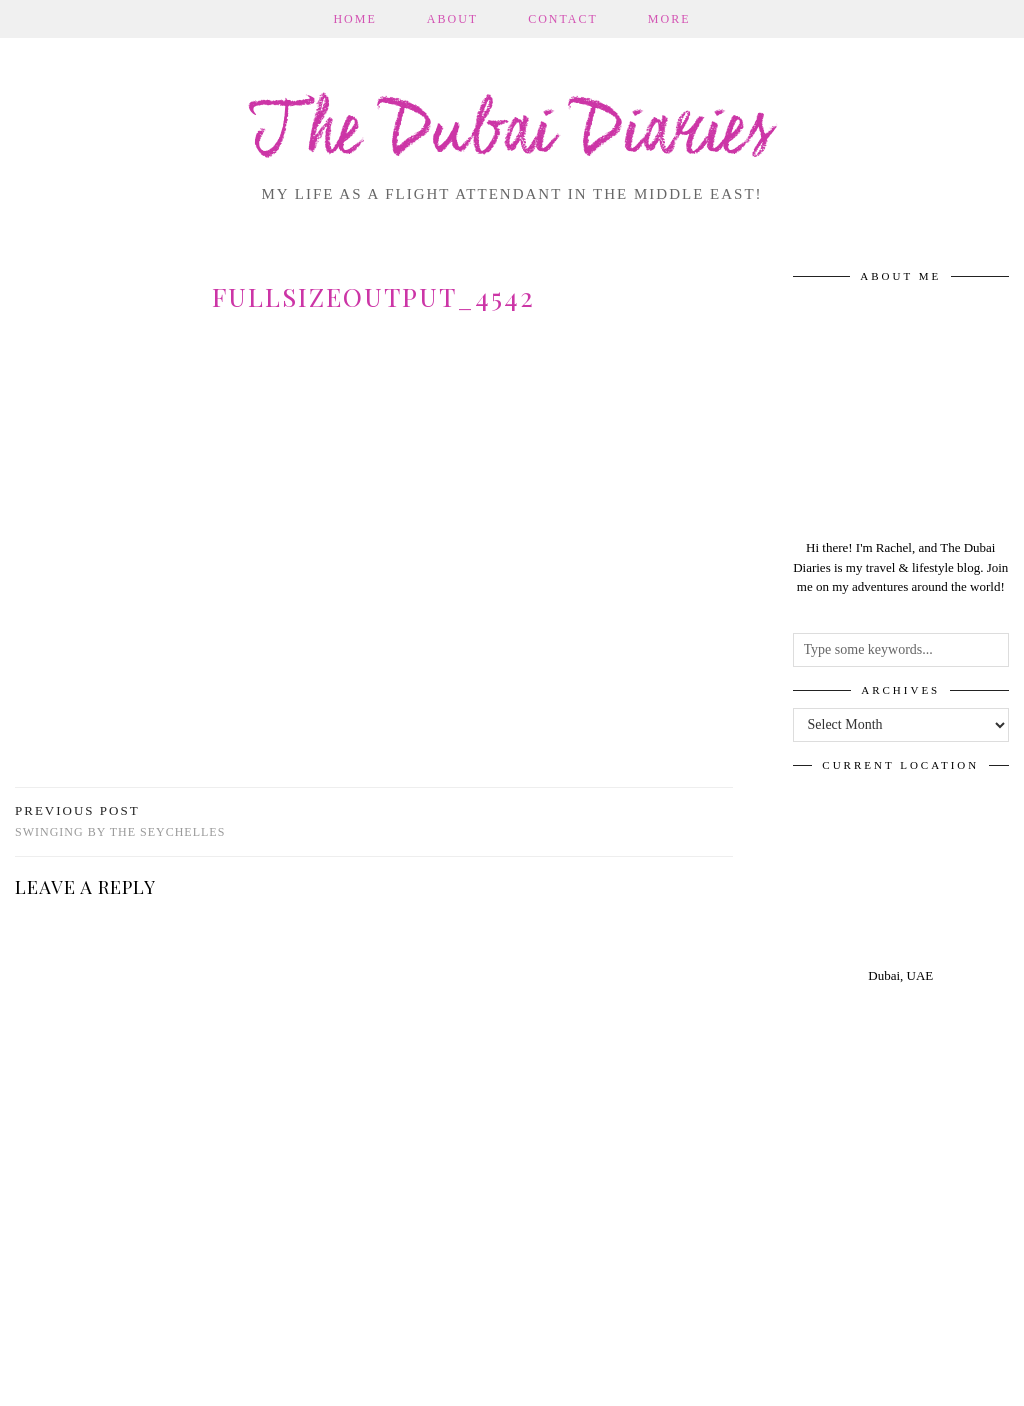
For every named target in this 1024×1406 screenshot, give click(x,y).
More (669, 19)
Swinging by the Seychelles (120, 821)
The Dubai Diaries (512, 134)
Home (354, 19)
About (452, 19)
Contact (563, 19)
